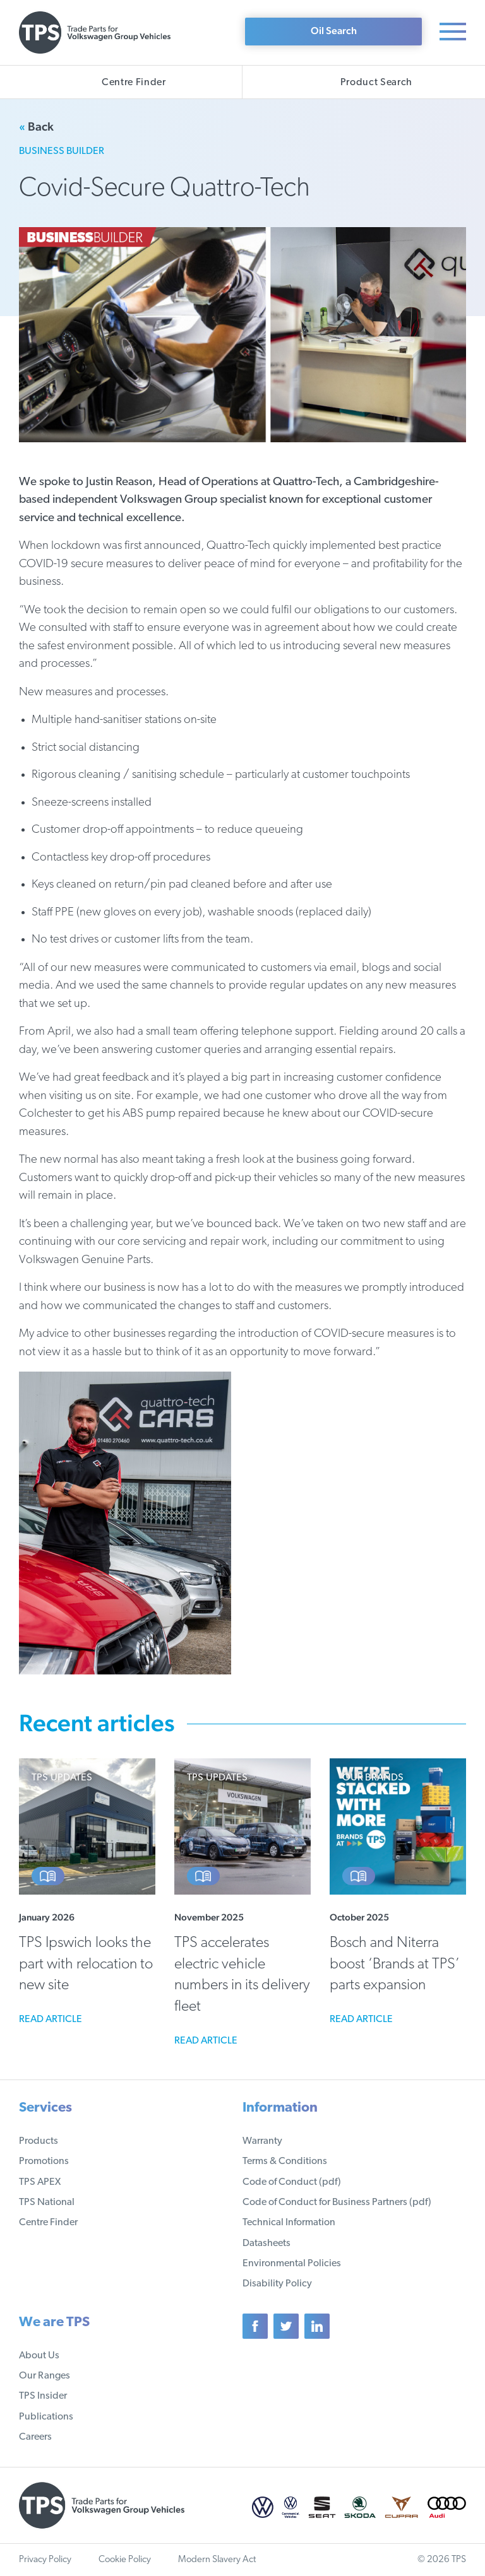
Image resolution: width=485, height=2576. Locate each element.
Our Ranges (44, 2376)
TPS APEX (40, 2182)
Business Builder (61, 151)
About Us (39, 2356)
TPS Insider (43, 2396)
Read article (50, 2019)
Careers (35, 2437)
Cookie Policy (125, 2560)
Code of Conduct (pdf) (291, 2182)
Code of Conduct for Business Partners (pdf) (336, 2202)
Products (38, 2141)
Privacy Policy (45, 2560)
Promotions (44, 2161)
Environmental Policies (291, 2264)
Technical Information (288, 2223)
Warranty (262, 2141)
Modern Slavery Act (217, 2560)
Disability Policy (277, 2284)
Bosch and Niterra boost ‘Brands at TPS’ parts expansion (395, 1964)
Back (36, 126)
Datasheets (266, 2243)
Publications (46, 2417)
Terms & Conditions (284, 2161)
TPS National (47, 2202)
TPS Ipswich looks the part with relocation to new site (86, 1964)
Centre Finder (48, 2223)
